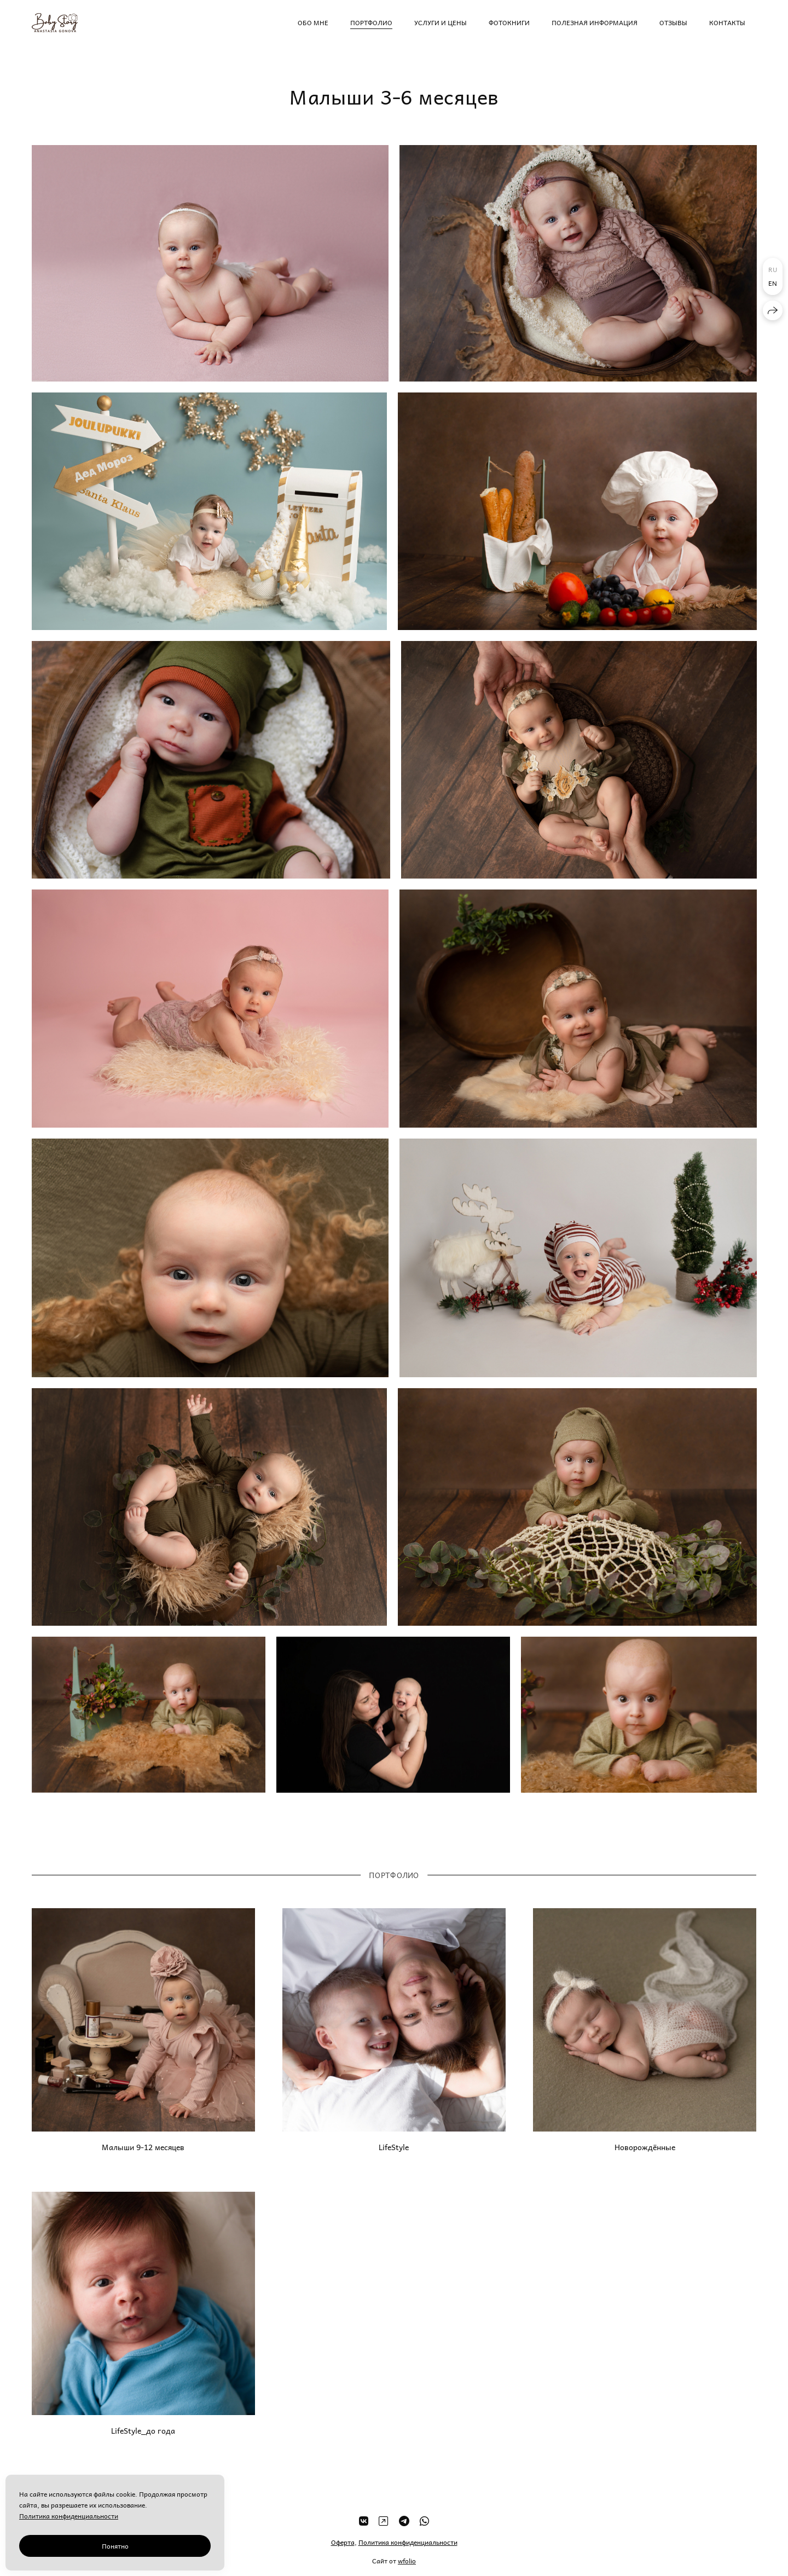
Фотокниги (509, 22)
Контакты (727, 22)
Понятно (115, 2545)
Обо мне (313, 22)
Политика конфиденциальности (407, 2553)
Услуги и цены (440, 22)
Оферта (343, 2553)
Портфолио (371, 22)
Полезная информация (595, 22)
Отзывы (673, 22)
